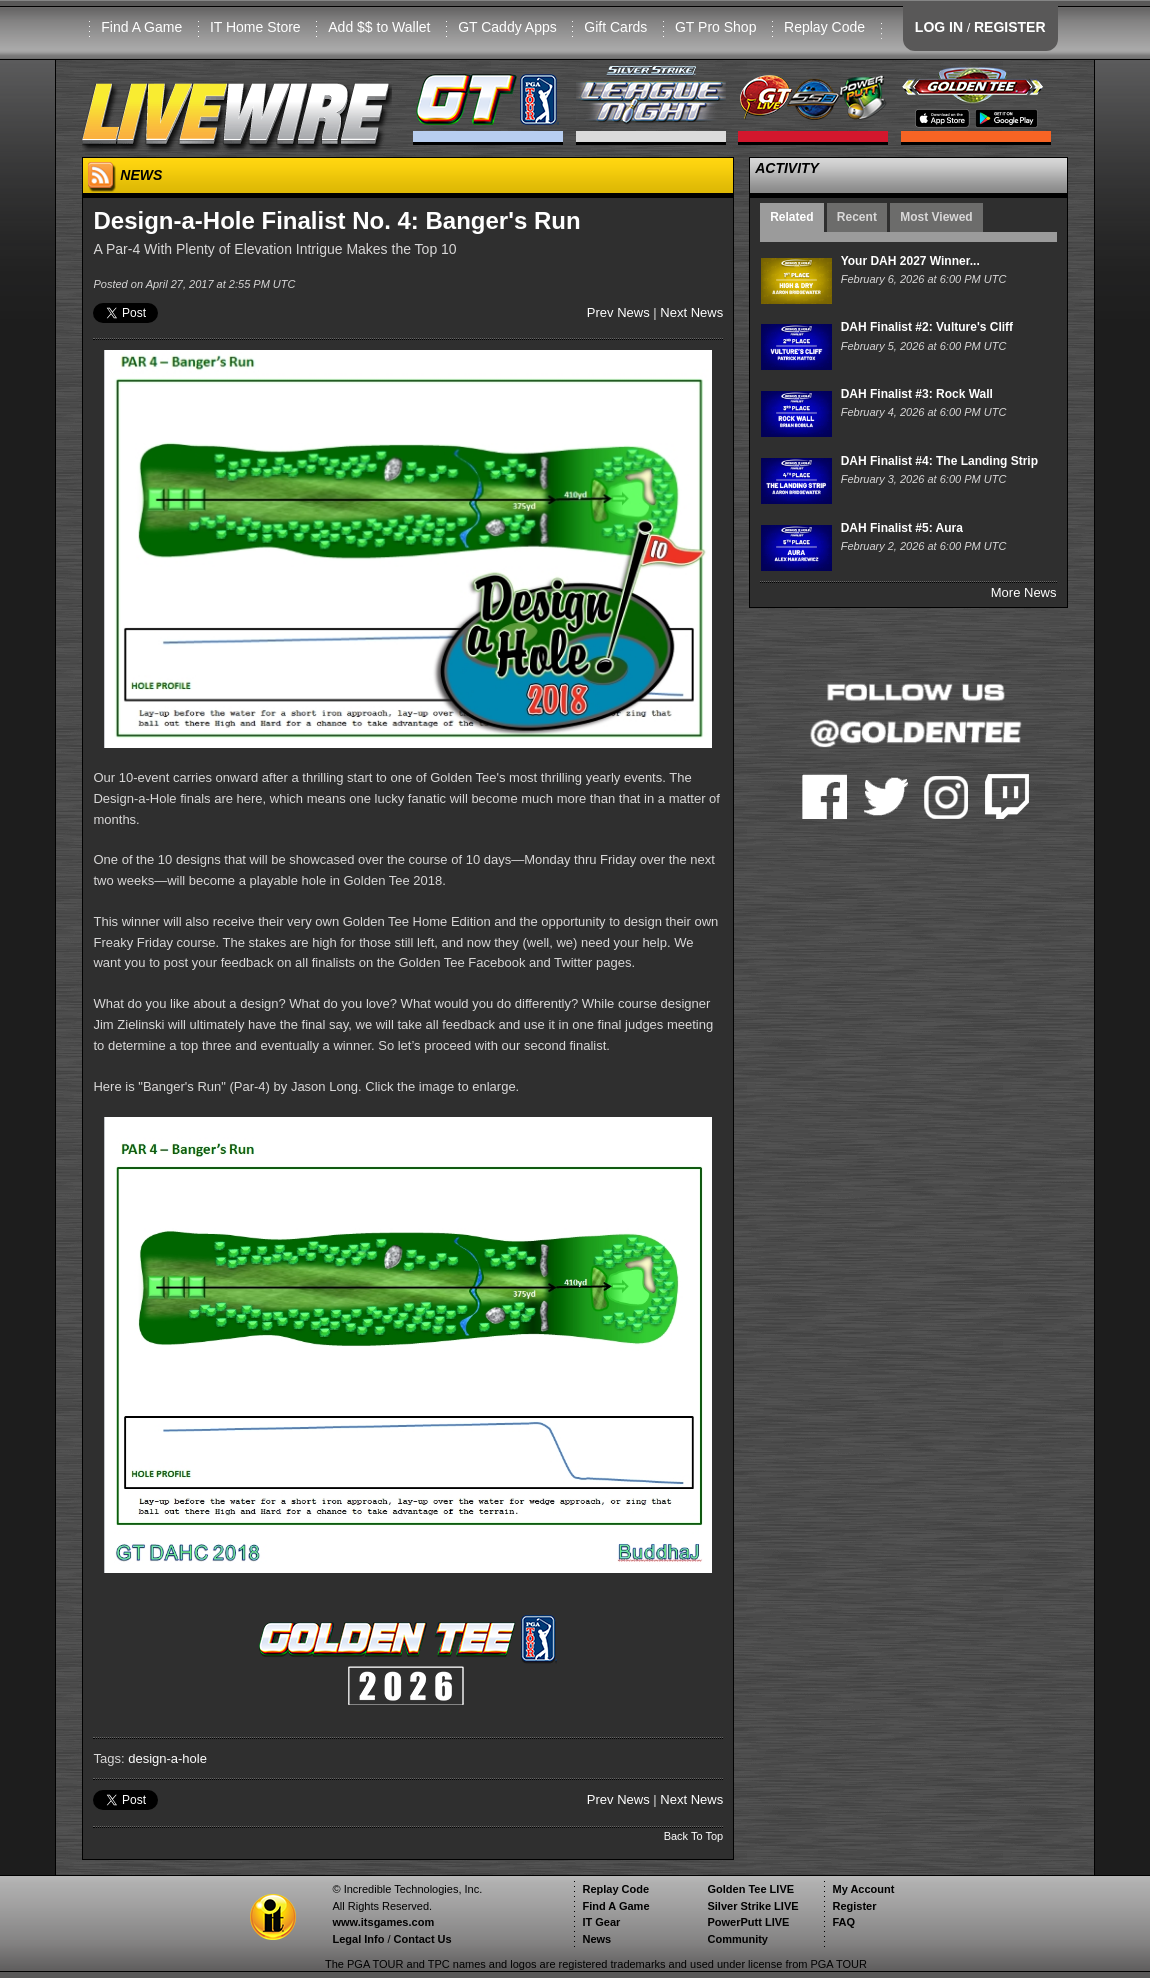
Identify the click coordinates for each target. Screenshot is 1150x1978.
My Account (863, 1889)
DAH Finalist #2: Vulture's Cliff (927, 327)
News (596, 1939)
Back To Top (694, 1836)
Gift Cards (615, 27)
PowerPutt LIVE (748, 1922)
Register (854, 1906)
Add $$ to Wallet (379, 27)
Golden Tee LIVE (750, 1889)
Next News (691, 312)
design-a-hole (167, 1758)
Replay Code (824, 27)
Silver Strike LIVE (752, 1906)
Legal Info (358, 1939)
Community (737, 1939)
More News (1024, 592)
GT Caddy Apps (507, 27)
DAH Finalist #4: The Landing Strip (939, 461)
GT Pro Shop (715, 27)
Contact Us (423, 1939)
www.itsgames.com (383, 1922)
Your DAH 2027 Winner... (910, 261)
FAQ (843, 1922)
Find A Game (141, 27)
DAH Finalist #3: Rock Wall (917, 394)
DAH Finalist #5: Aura (902, 528)
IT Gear (601, 1922)
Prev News (618, 312)
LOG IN (939, 27)
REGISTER (1010, 27)
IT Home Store (255, 27)
